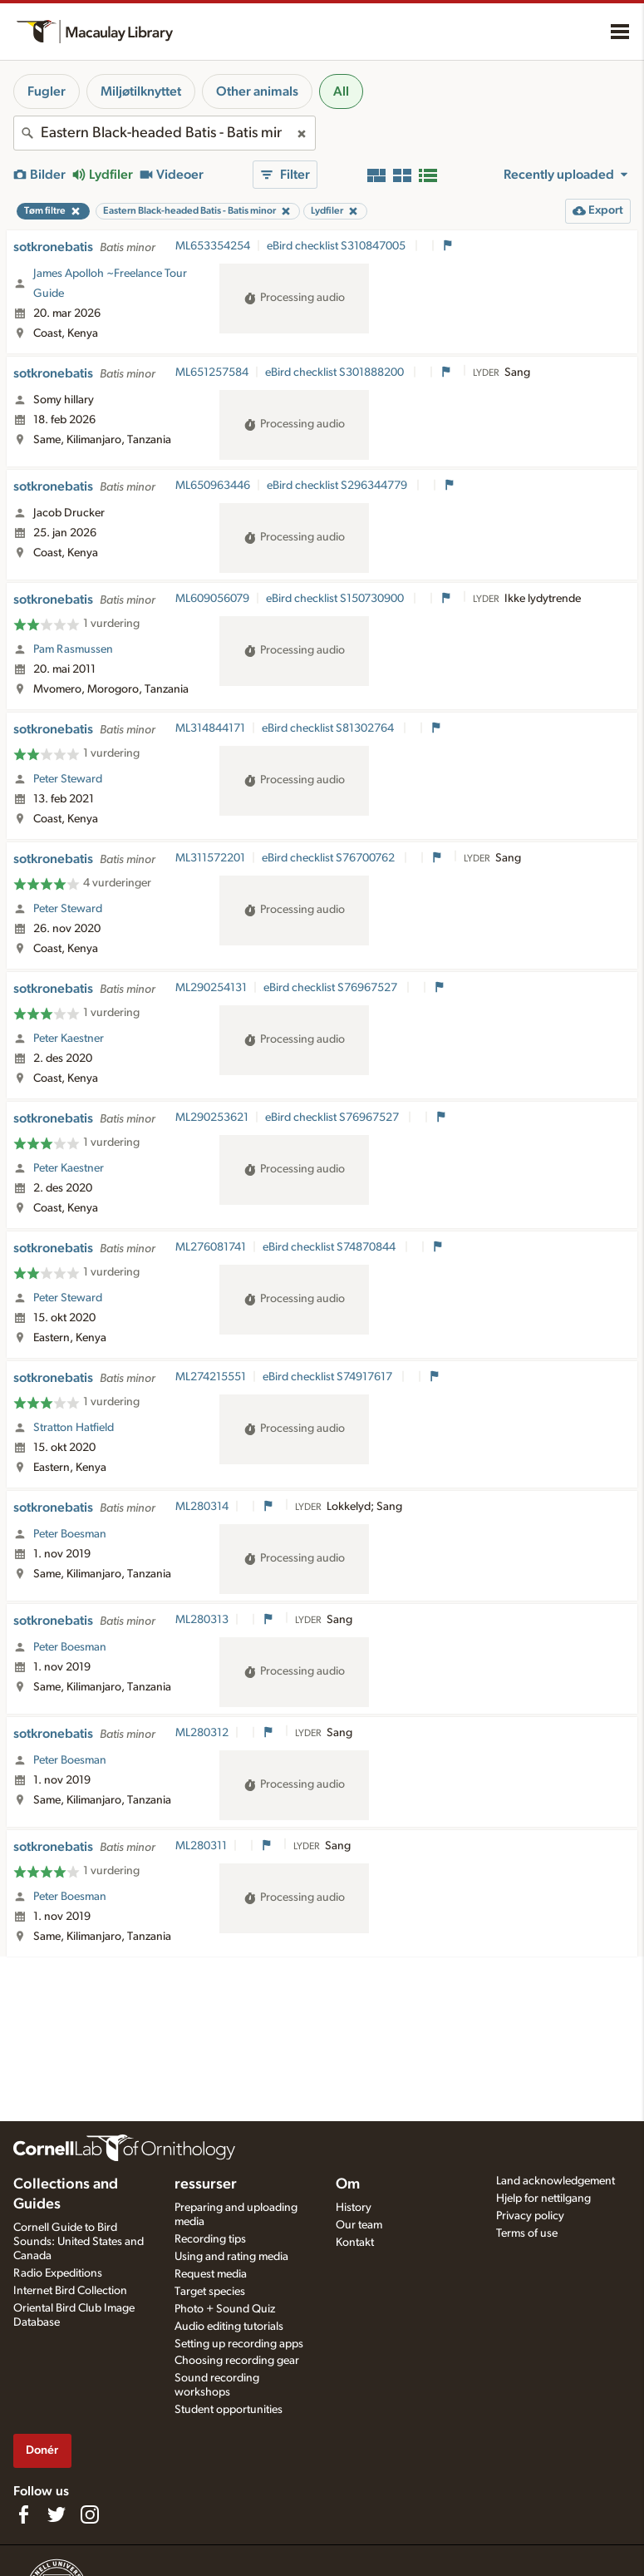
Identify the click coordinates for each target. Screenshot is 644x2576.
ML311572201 (210, 858)
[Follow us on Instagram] (90, 2514)
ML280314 (202, 1507)
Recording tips (210, 2239)
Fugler (46, 91)
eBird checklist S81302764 (329, 728)
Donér (42, 2450)
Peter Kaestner (68, 1038)
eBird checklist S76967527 (331, 988)
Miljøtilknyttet (141, 91)
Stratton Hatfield (73, 1428)
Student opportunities (229, 2410)
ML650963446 (212, 485)
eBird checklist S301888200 (335, 372)
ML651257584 (211, 372)
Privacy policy (530, 2216)
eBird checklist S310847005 (337, 246)
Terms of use (527, 2233)
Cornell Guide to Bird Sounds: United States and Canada (78, 2242)
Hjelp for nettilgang (543, 2198)
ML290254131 (211, 988)
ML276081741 (210, 1247)
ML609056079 (212, 599)
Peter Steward (67, 779)
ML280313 (202, 1620)
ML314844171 (210, 728)
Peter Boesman (69, 1534)
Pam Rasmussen (73, 649)
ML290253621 (211, 1117)
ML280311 (201, 1846)
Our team (359, 2225)
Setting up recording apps (239, 2344)
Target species (210, 2291)
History (353, 2207)
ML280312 (202, 1733)
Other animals (257, 91)
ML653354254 (212, 246)
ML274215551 (210, 1377)
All (341, 91)
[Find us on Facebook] (23, 2514)
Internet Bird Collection (70, 2291)
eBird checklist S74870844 (330, 1247)
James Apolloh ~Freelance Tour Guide (110, 283)
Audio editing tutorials (229, 2326)
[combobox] (164, 133)
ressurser (206, 2184)
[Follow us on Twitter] (56, 2514)
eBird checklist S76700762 (329, 858)
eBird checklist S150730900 (336, 599)
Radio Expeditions (57, 2273)
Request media (211, 2274)
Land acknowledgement (555, 2181)
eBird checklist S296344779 (338, 485)
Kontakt (355, 2242)
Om (348, 2184)
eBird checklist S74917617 (329, 1377)
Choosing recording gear (237, 2360)
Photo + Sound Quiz (225, 2309)
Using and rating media (231, 2257)
